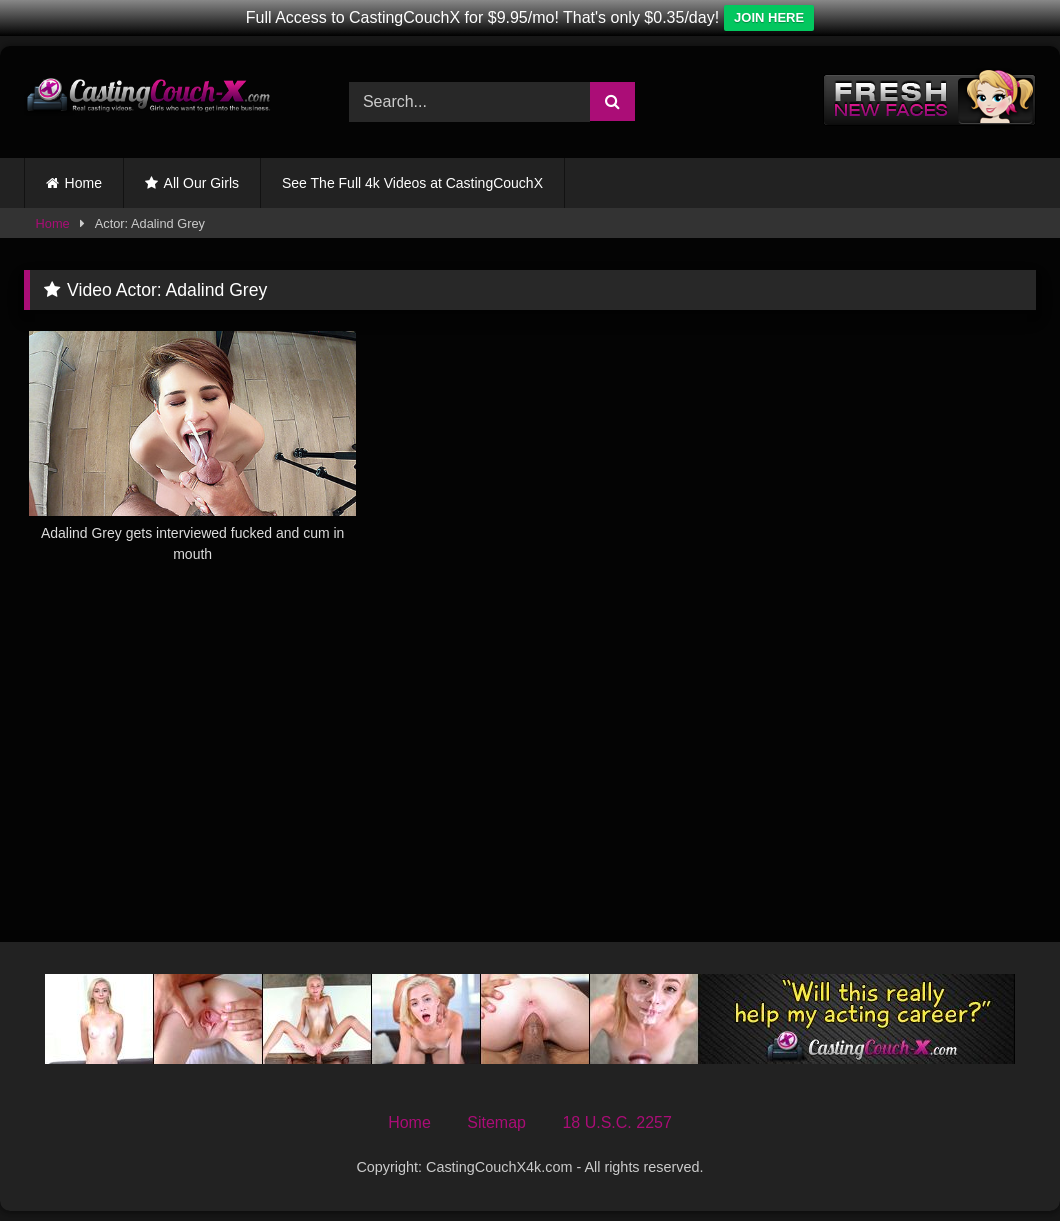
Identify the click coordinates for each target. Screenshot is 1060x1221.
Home (83, 183)
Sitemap (496, 1122)
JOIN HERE (769, 17)
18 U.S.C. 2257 (616, 1122)
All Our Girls (201, 183)
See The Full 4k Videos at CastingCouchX (412, 183)
